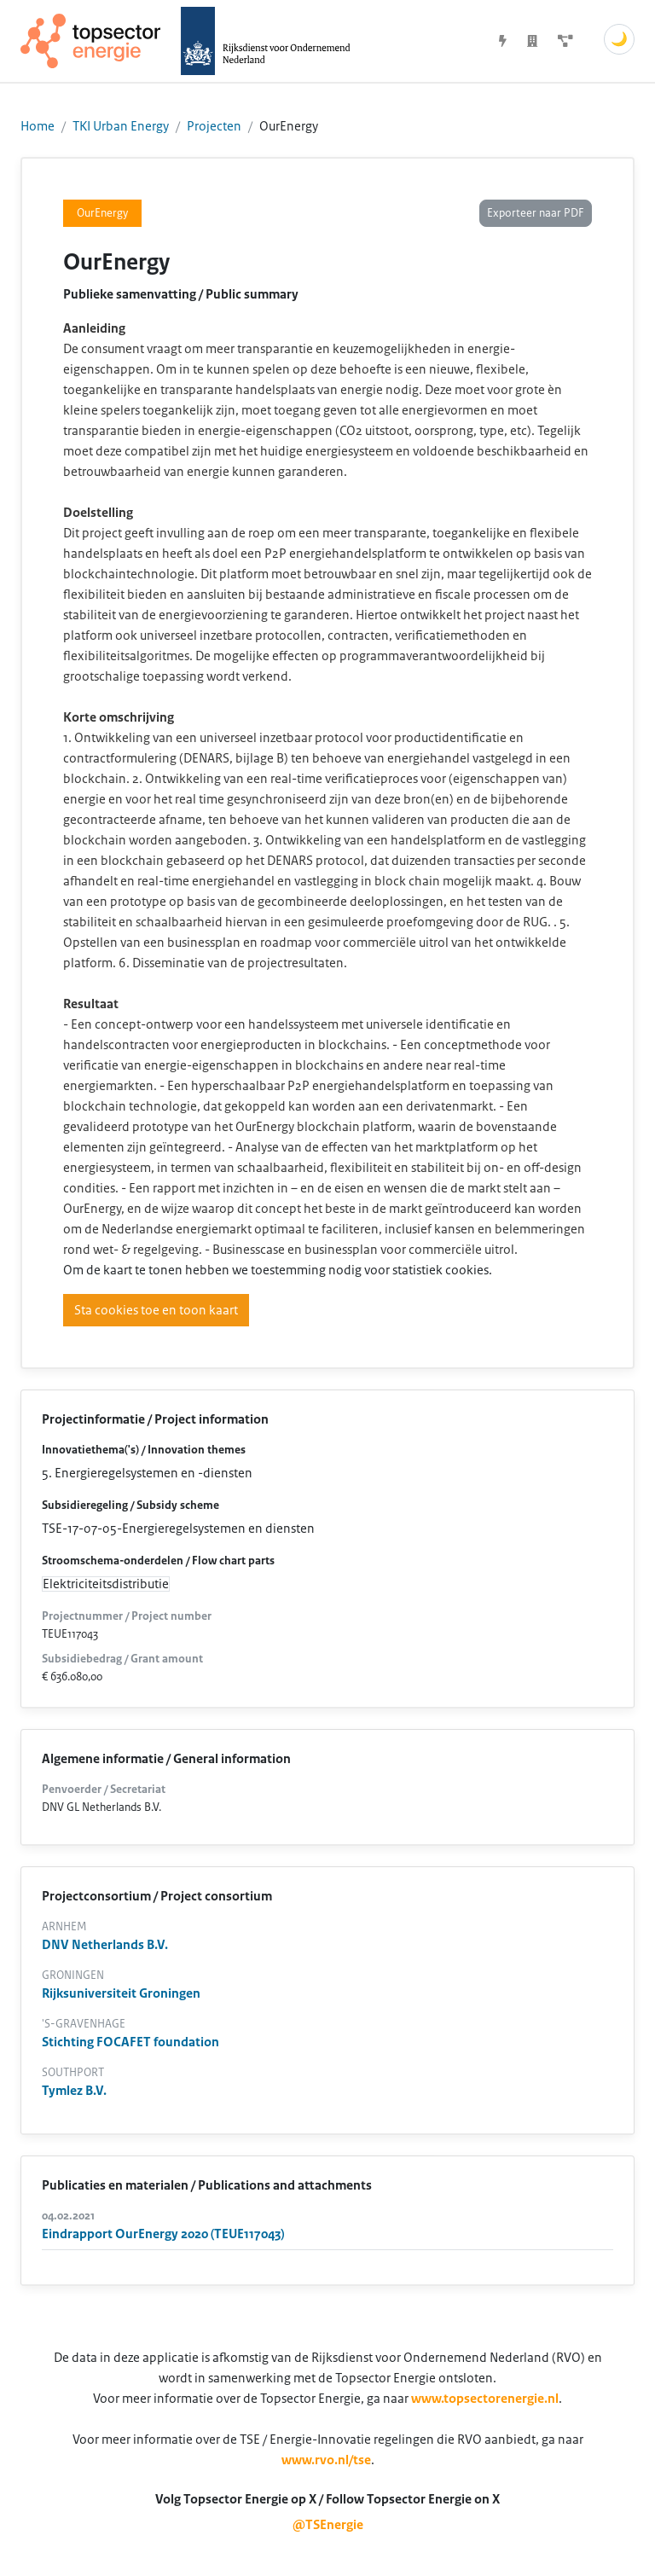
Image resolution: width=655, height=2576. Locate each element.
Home (37, 126)
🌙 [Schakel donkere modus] (619, 39)
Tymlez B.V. (74, 2090)
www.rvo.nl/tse (326, 2460)
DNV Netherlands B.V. (105, 1945)
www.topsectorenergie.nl (485, 2398)
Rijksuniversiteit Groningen (121, 1993)
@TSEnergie (328, 2525)
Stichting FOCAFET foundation (130, 2042)
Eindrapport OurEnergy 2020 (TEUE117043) (163, 2234)
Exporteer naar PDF (535, 213)
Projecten (214, 126)
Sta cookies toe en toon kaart (156, 1310)
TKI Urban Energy (120, 126)
